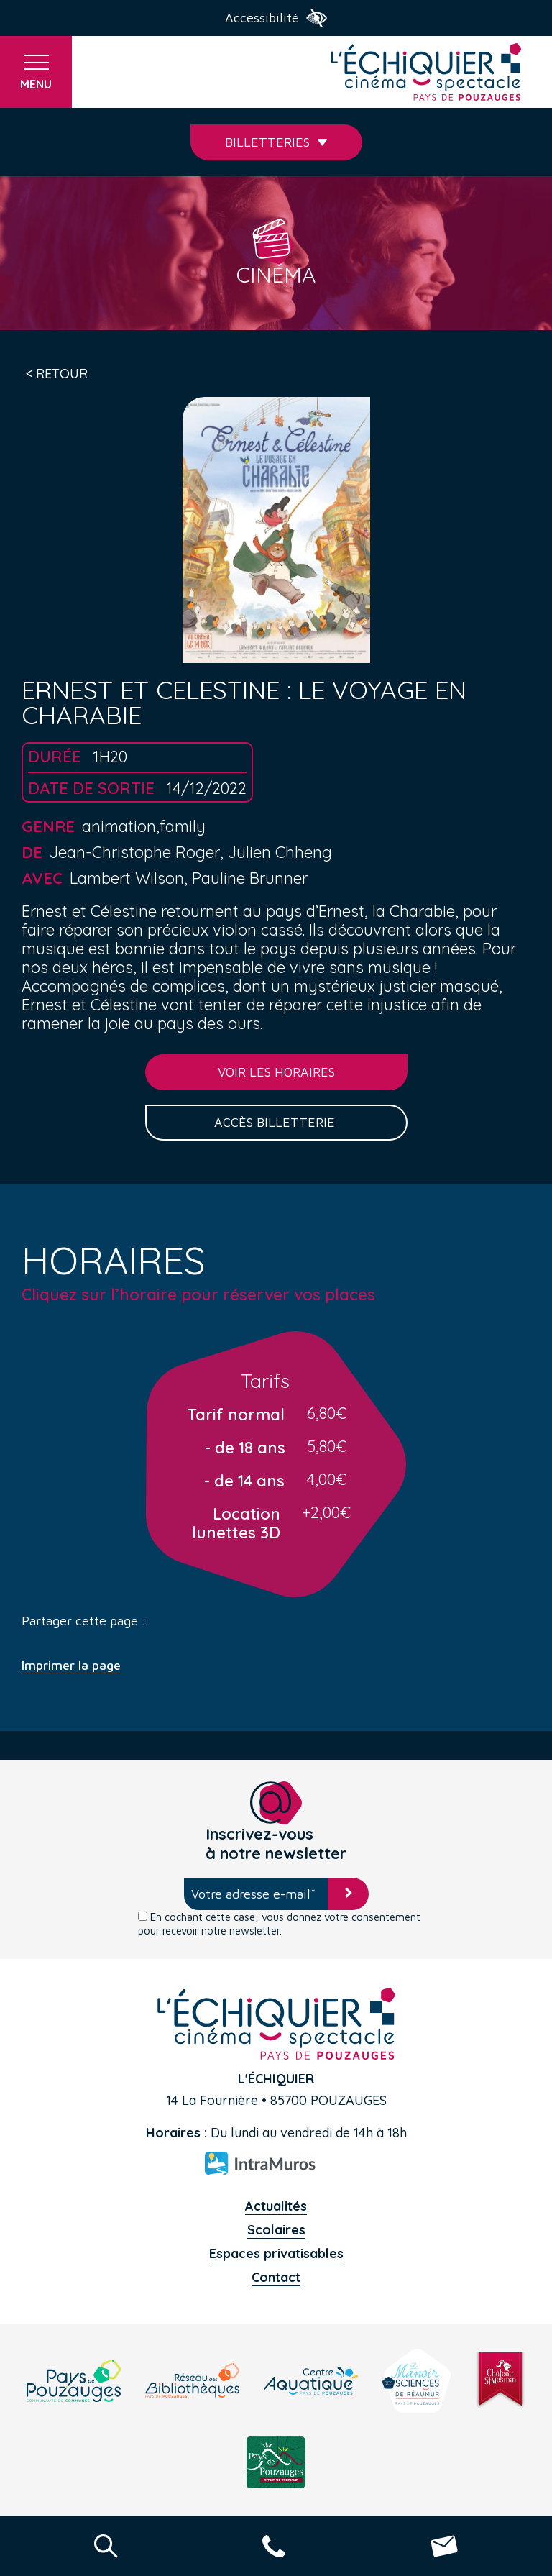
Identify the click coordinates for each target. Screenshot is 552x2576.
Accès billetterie (276, 1122)
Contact (276, 2277)
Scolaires (276, 2229)
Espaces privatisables (276, 2253)
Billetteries (276, 142)
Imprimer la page (71, 1665)
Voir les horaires (276, 1071)
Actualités (276, 2206)
